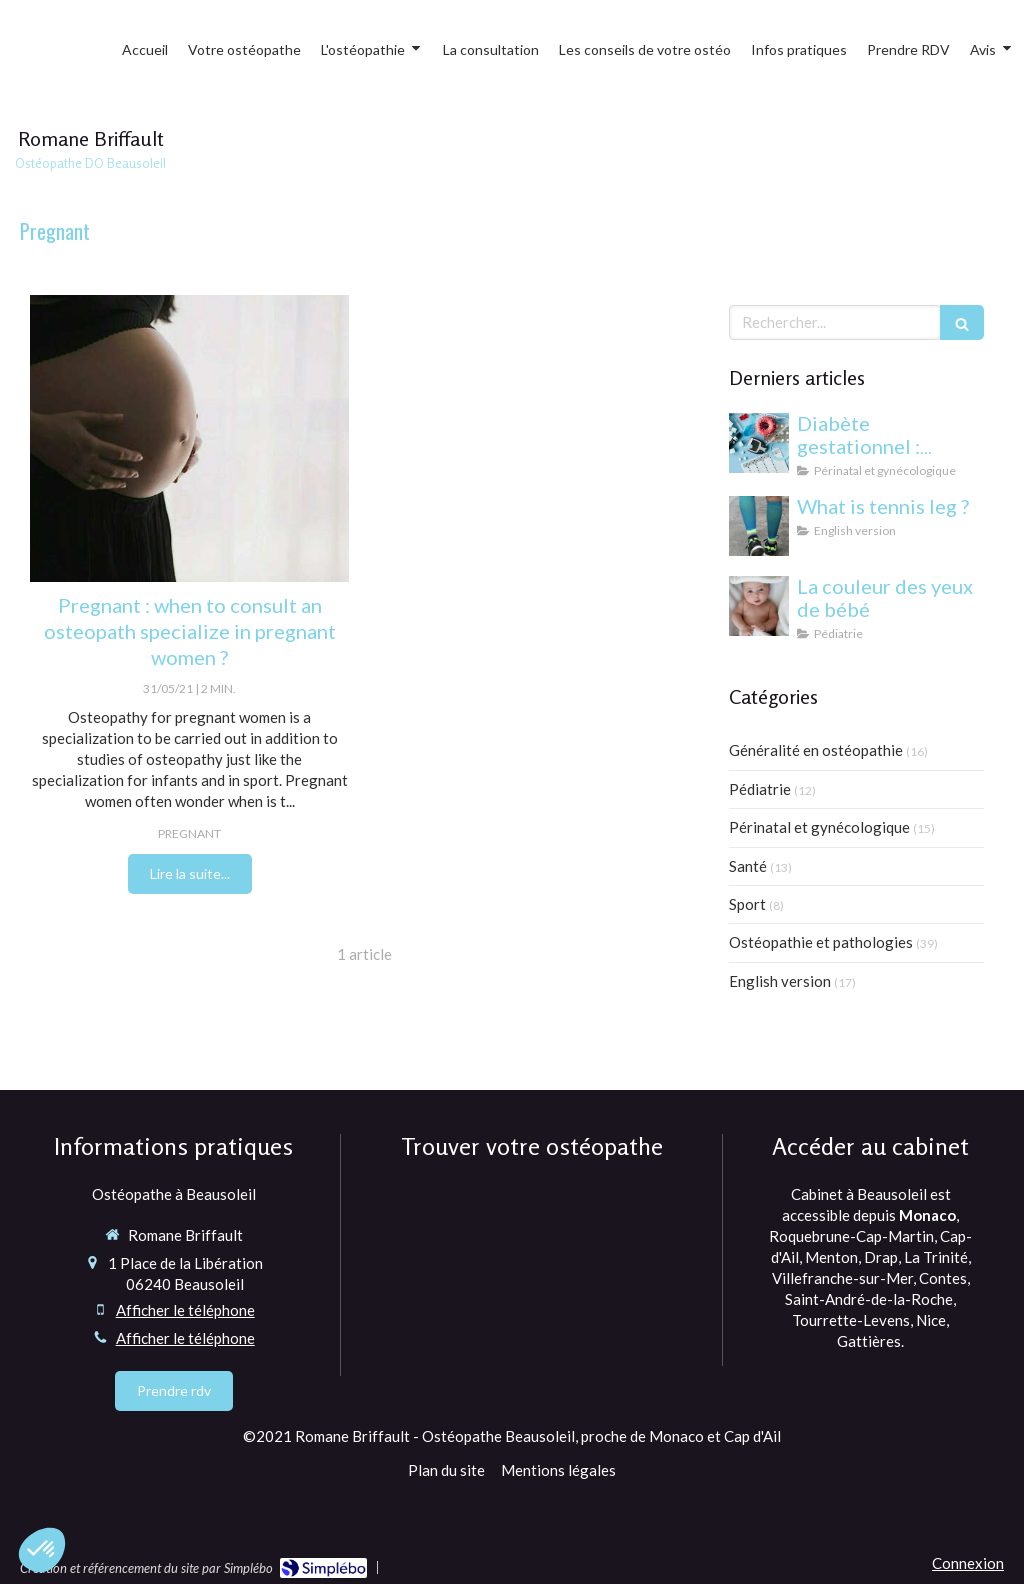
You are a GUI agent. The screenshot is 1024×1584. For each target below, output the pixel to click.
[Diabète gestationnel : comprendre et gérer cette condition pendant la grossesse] (759, 443)
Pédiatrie (760, 789)
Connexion (968, 1563)
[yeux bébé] (759, 606)
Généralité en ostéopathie (816, 750)
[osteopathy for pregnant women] (189, 438)
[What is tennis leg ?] (759, 526)
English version (780, 981)
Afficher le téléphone (185, 1310)
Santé (748, 866)
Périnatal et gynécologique (819, 827)
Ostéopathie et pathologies (821, 942)
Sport (747, 904)
